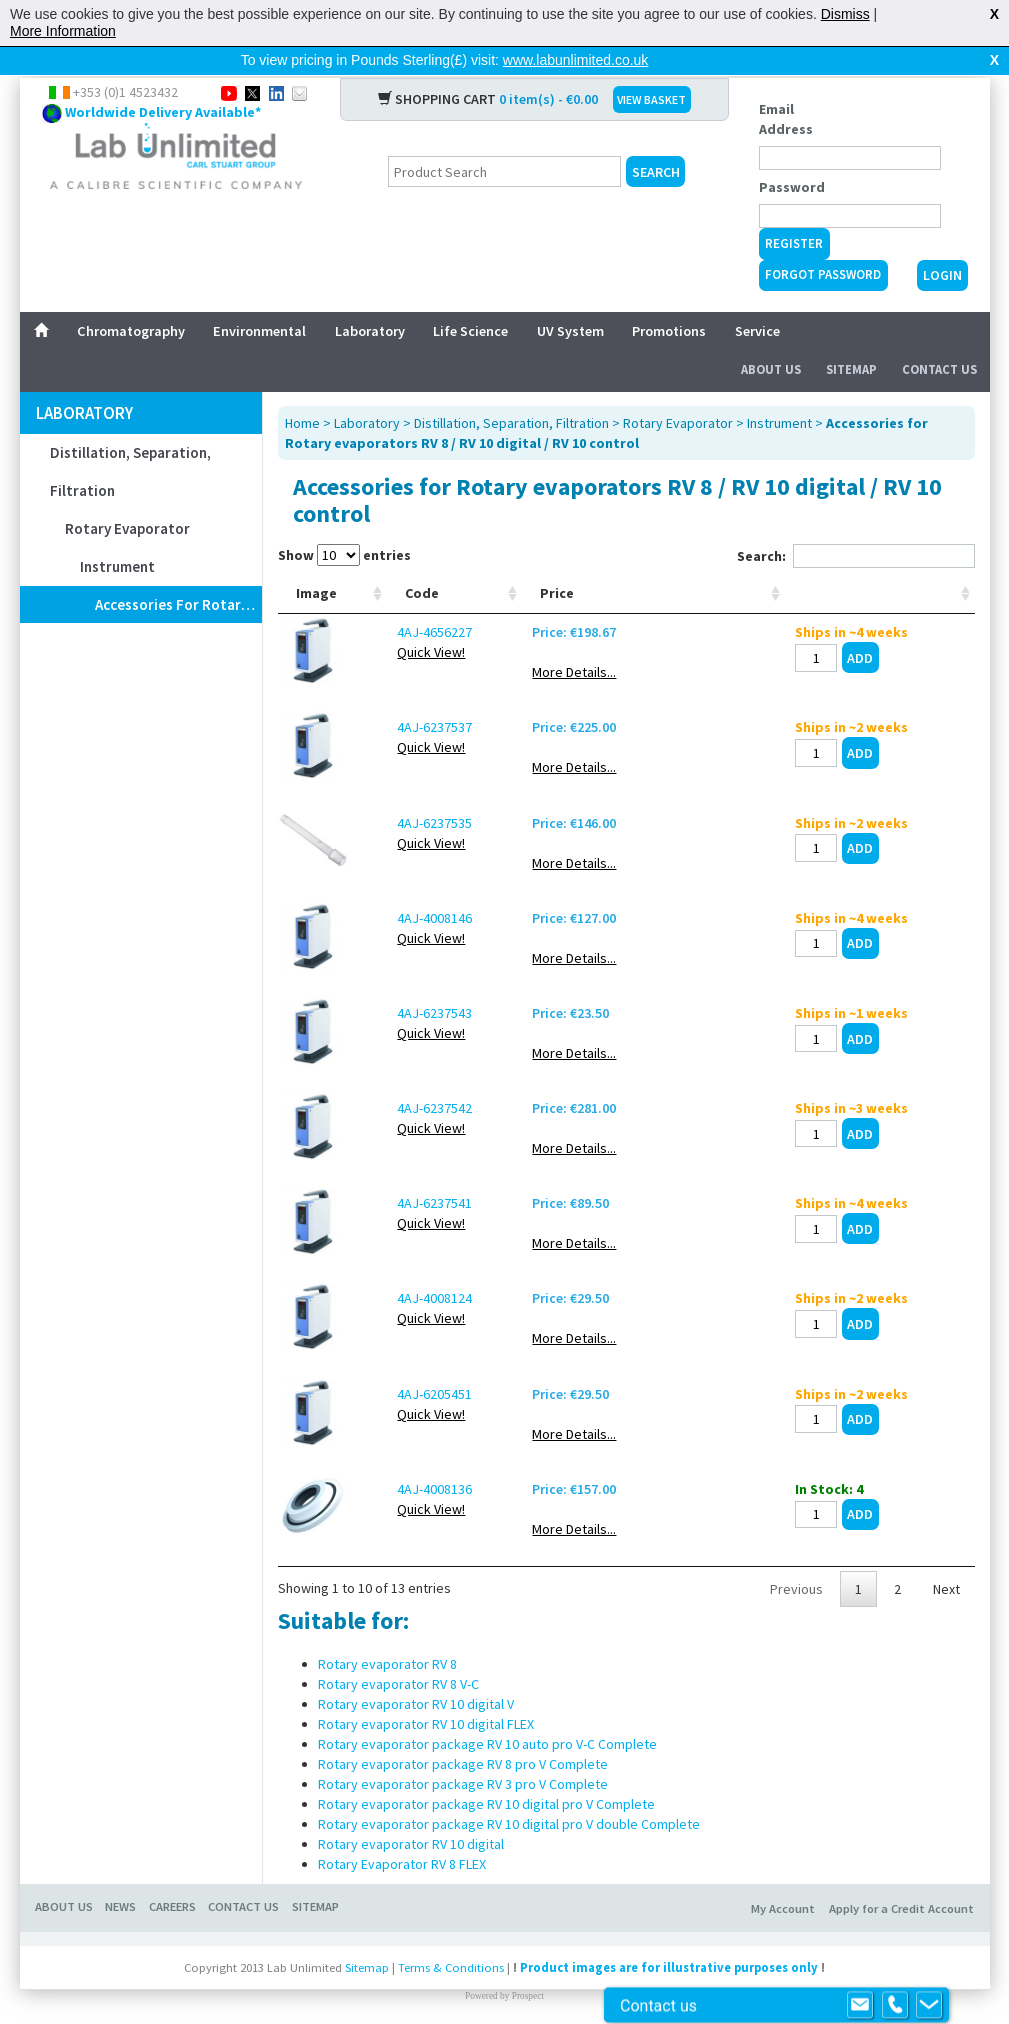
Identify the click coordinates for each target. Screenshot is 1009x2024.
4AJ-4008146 (402, 906)
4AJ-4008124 (402, 1286)
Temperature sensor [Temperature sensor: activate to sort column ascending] (592, 571)
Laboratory (370, 299)
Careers (172, 1895)
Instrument (117, 534)
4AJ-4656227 (402, 620)
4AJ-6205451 (402, 1382)
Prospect (528, 1985)
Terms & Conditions (451, 1955)
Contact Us (939, 337)
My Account (783, 1897)
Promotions (669, 299)
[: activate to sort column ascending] (907, 571)
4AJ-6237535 (402, 811)
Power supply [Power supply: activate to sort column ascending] (490, 571)
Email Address (786, 87)
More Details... (708, 660)
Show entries (344, 523)
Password (792, 155)
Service (757, 299)
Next (946, 1577)
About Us (771, 337)
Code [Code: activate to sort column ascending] (390, 581)
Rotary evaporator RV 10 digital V (416, 1693)
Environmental (259, 299)
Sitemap (851, 337)
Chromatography (131, 299)
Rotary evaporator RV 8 (387, 1653)
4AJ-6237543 (402, 1001)
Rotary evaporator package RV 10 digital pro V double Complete (509, 1813)
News (120, 1895)
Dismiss (845, 14)
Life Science (470, 299)
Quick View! (399, 640)
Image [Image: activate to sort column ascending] (316, 581)
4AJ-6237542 (402, 1096)
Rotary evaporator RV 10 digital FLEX (426, 1713)
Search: (856, 524)
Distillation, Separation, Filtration (130, 439)
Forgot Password (823, 242)
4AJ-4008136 (402, 1477)
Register (794, 211)
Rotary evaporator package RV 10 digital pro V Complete (486, 1793)
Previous (796, 1577)
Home (302, 391)
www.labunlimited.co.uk (576, 60)
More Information (63, 31)
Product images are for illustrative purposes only (669, 1955)
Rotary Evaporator (127, 496)
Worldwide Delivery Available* (163, 80)
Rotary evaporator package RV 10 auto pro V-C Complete (487, 1733)
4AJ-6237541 (402, 1191)
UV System (570, 299)
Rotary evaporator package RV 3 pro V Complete (463, 1773)
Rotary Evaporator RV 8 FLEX (402, 1853)
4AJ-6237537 (402, 715)
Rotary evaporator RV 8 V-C (398, 1673)
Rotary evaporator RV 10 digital (411, 1833)
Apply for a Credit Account (901, 1897)
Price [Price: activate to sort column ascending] (691, 581)
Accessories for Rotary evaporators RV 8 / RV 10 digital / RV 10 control (178, 572)
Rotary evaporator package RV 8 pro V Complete (463, 1753)
